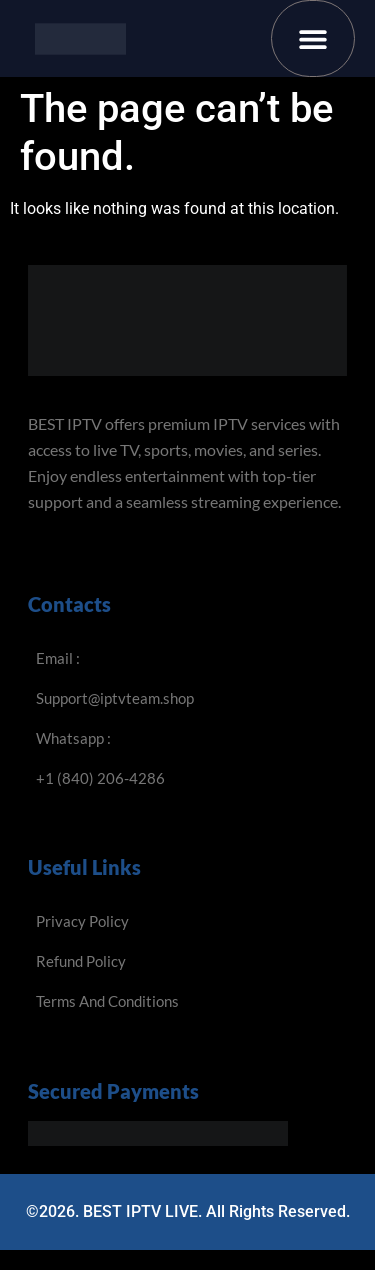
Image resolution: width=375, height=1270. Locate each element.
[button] (313, 38)
